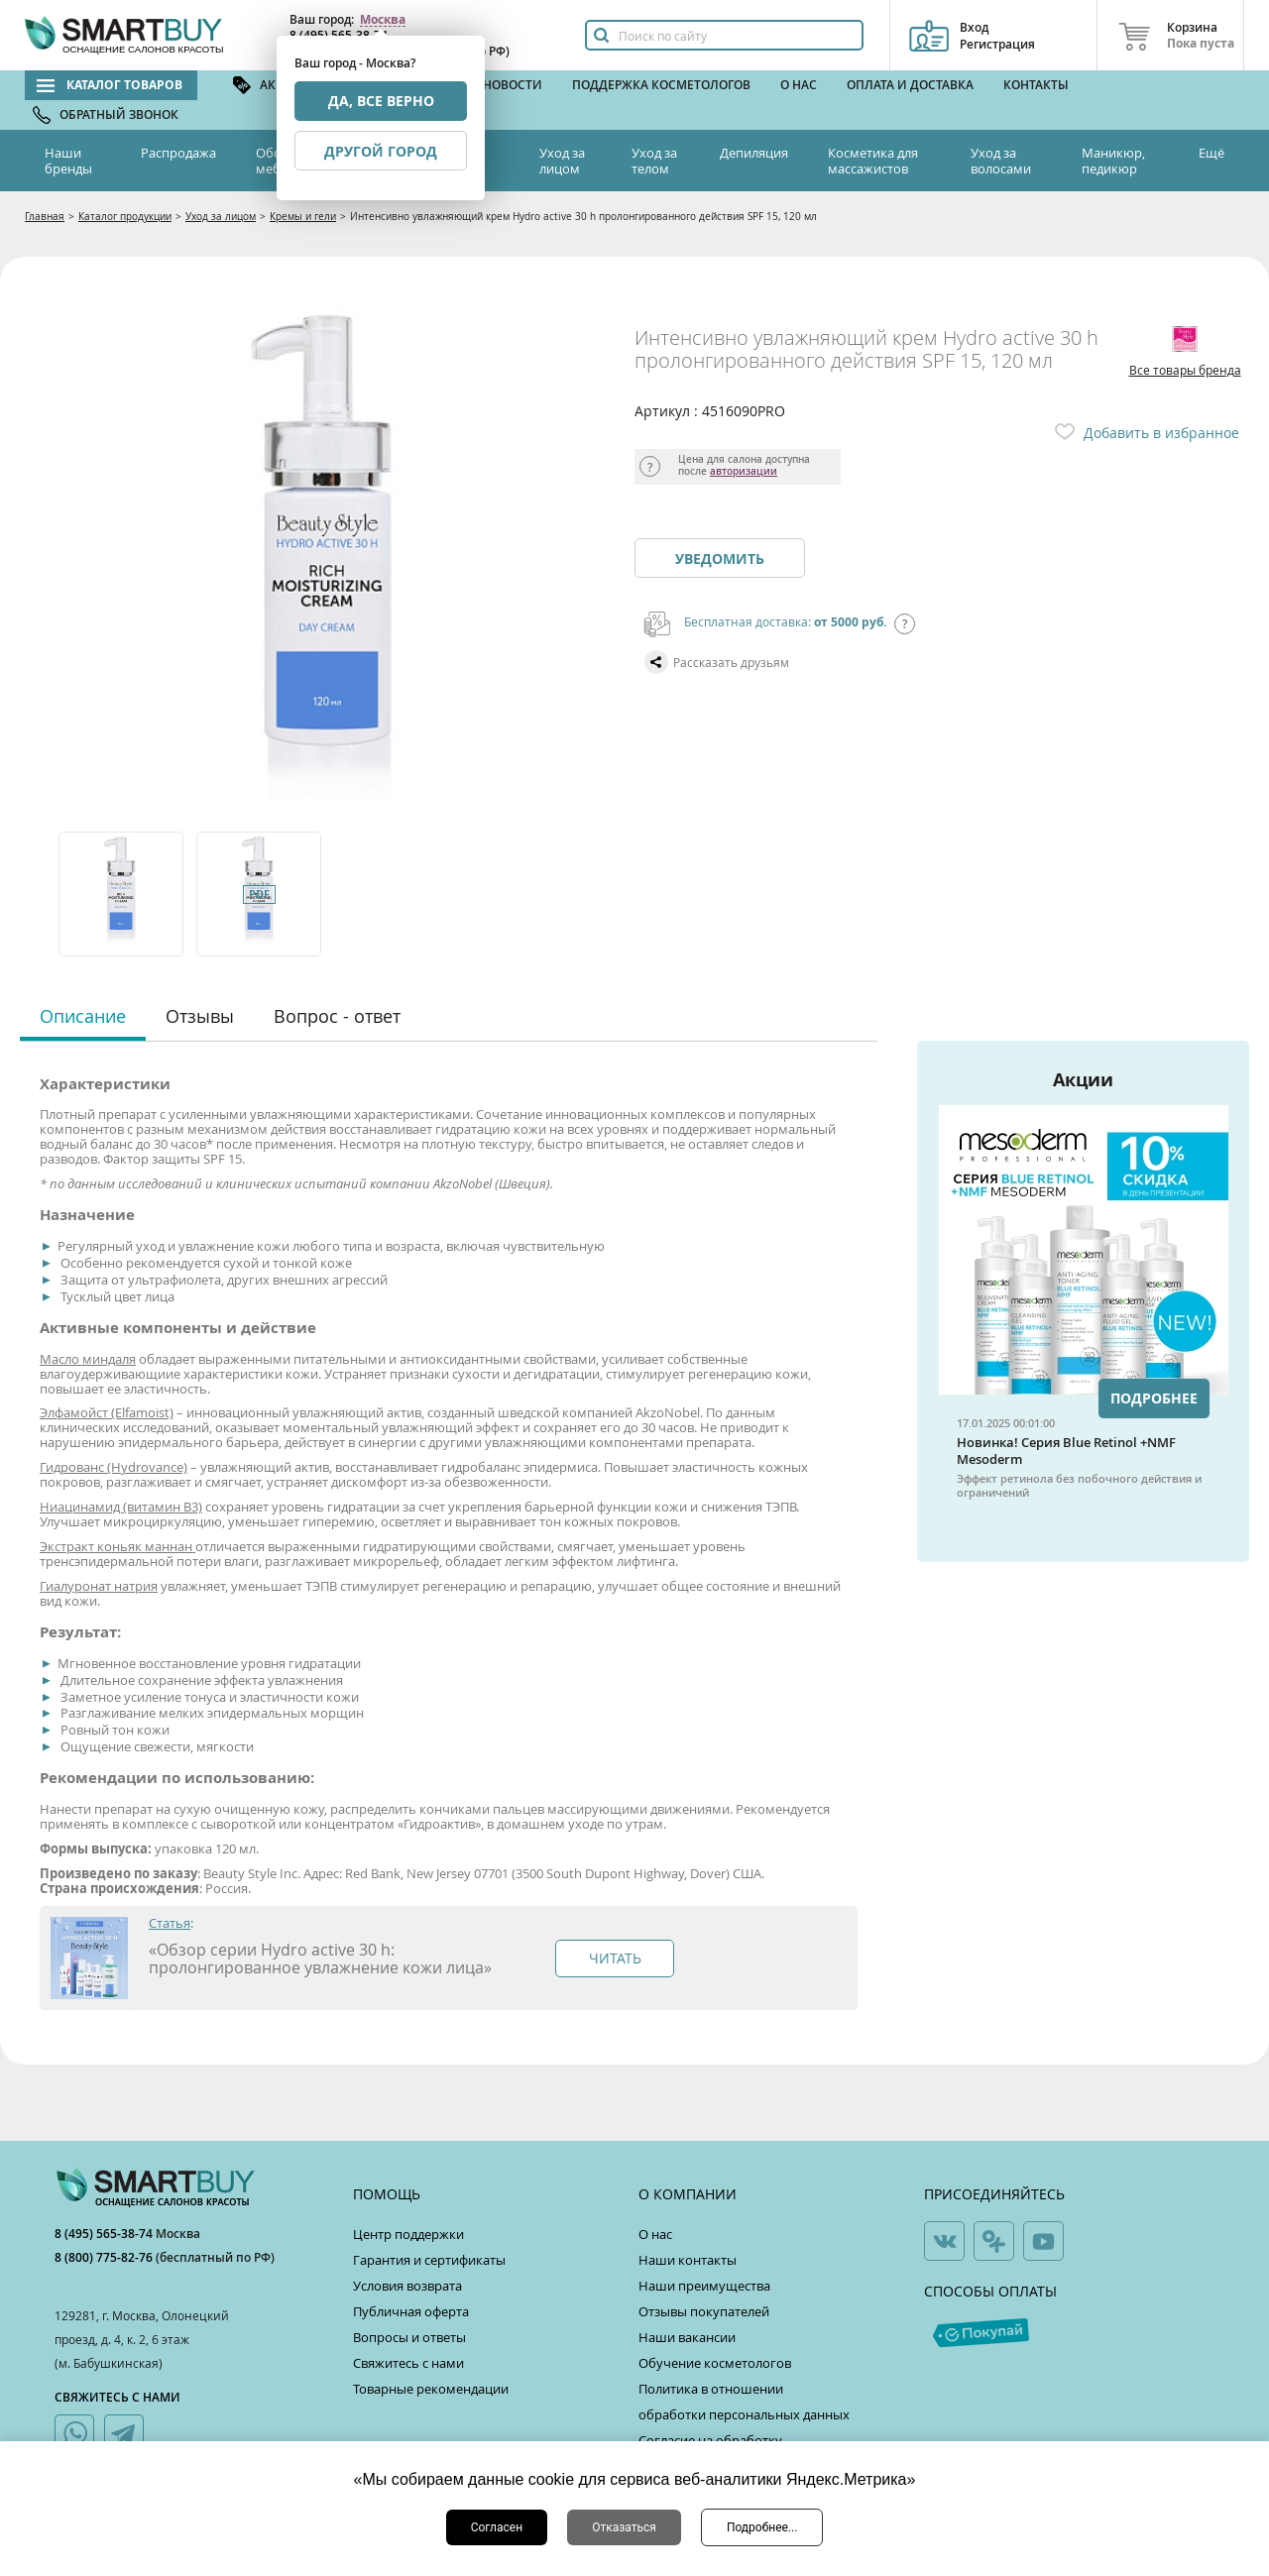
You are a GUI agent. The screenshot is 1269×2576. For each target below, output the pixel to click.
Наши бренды (68, 160)
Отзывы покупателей (703, 2311)
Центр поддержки (408, 2234)
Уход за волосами (1001, 160)
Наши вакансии (687, 2337)
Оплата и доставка (910, 84)
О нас (798, 84)
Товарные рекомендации (431, 2389)
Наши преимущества (704, 2286)
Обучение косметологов (714, 2363)
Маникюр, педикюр (1113, 160)
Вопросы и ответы (409, 2337)
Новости (512, 84)
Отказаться (624, 2527)
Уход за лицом (562, 160)
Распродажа (178, 153)
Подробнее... (762, 2527)
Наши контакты (687, 2260)
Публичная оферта (411, 2311)
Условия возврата (407, 2286)
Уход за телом (654, 160)
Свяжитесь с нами (408, 2363)
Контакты (1036, 84)
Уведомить (719, 558)
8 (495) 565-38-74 (105, 2233)
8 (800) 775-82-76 (105, 2257)
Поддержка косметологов (661, 84)
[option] (122, 894)
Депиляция (754, 153)
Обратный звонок (118, 114)
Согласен (497, 2527)
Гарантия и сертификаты (429, 2260)
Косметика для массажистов (873, 160)
